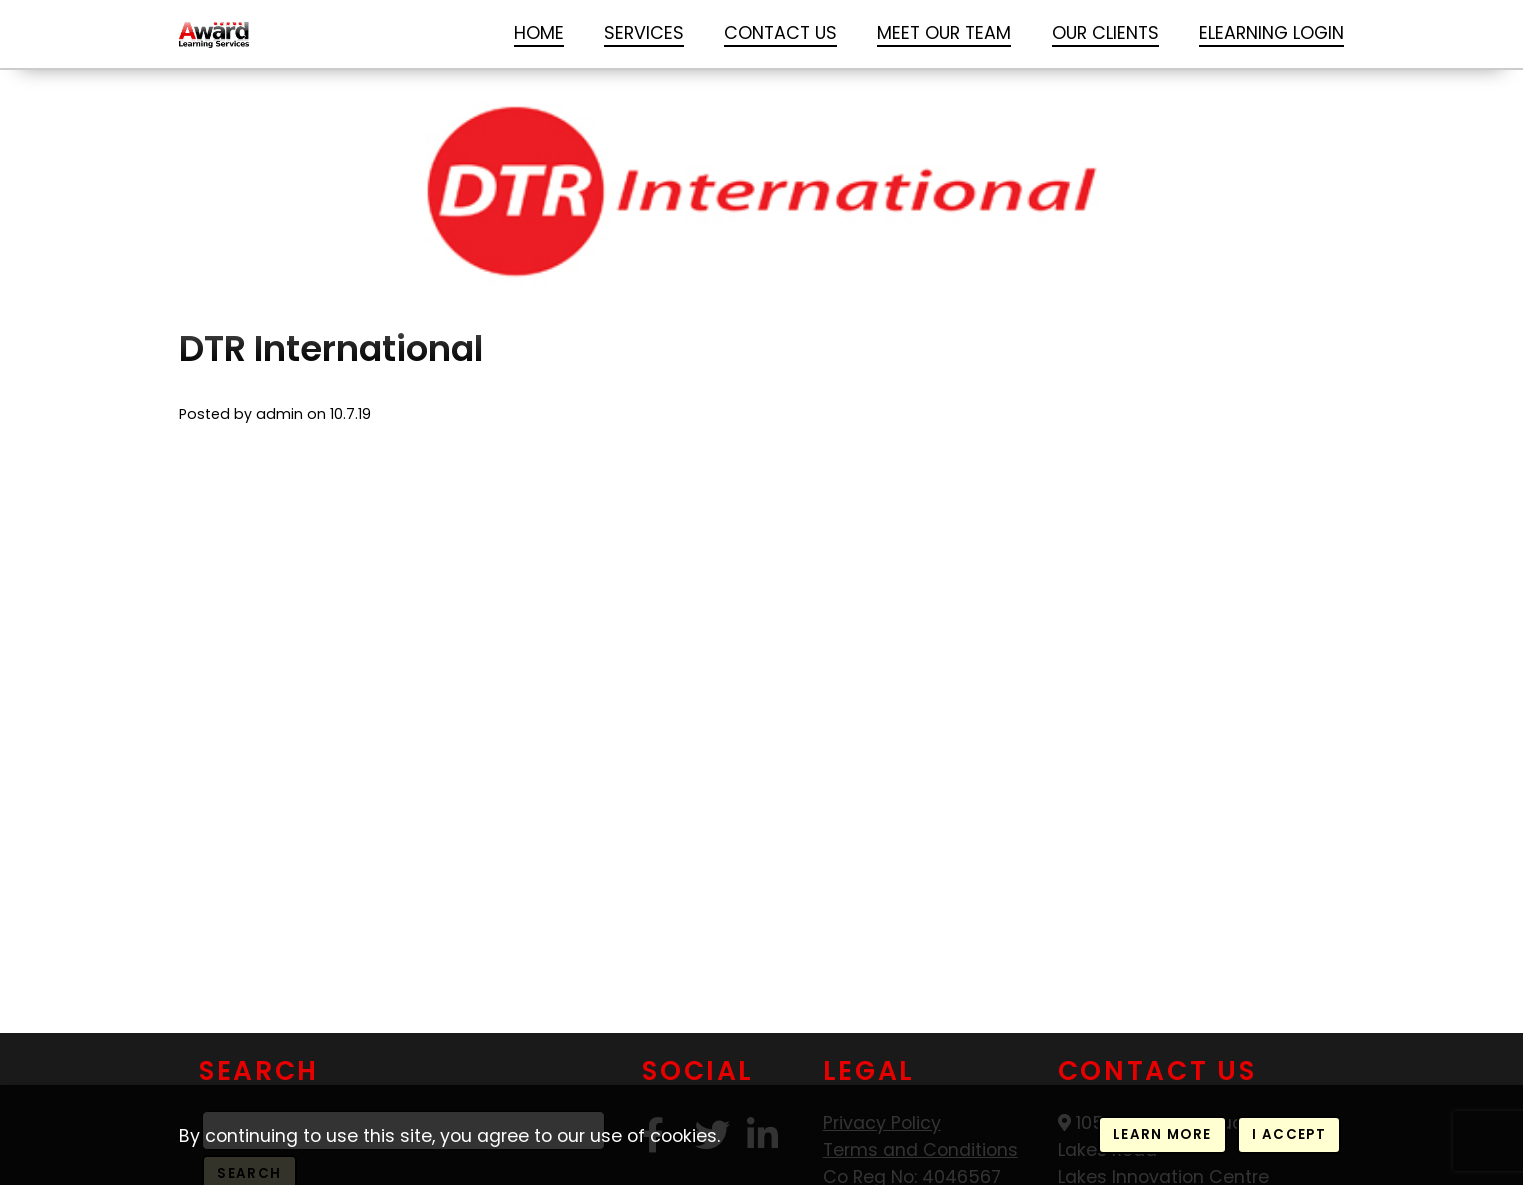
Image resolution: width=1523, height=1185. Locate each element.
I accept (1289, 1134)
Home (539, 32)
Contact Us (780, 32)
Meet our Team (944, 32)
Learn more (1162, 1134)
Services (644, 32)
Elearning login (1271, 32)
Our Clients (1105, 32)
